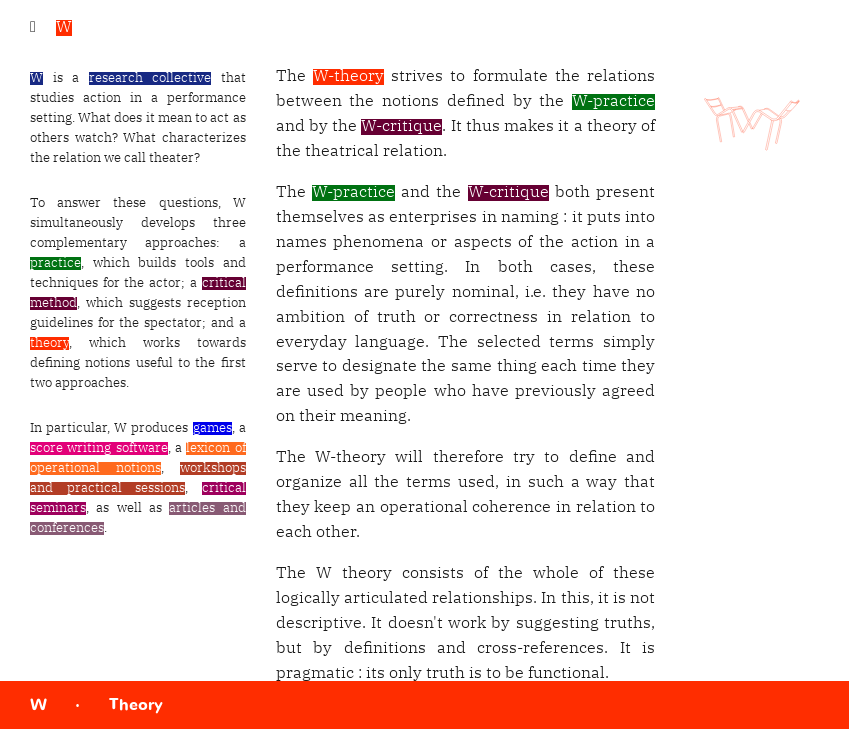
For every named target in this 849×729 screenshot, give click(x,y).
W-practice (613, 102)
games (212, 428)
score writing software (99, 448)
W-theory (348, 77)
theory (49, 343)
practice (55, 263)
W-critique (401, 127)
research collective (150, 78)
